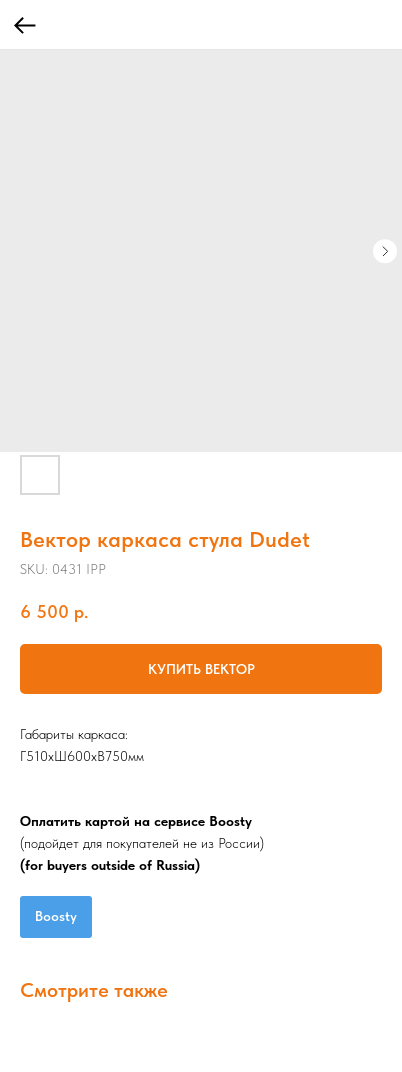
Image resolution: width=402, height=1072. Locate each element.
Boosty (56, 916)
